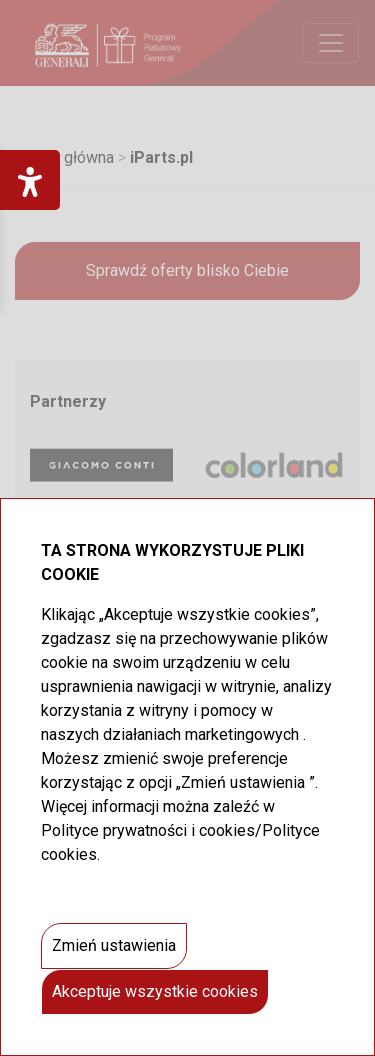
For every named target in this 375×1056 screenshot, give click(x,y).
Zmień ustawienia (114, 945)
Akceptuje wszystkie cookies (155, 991)
